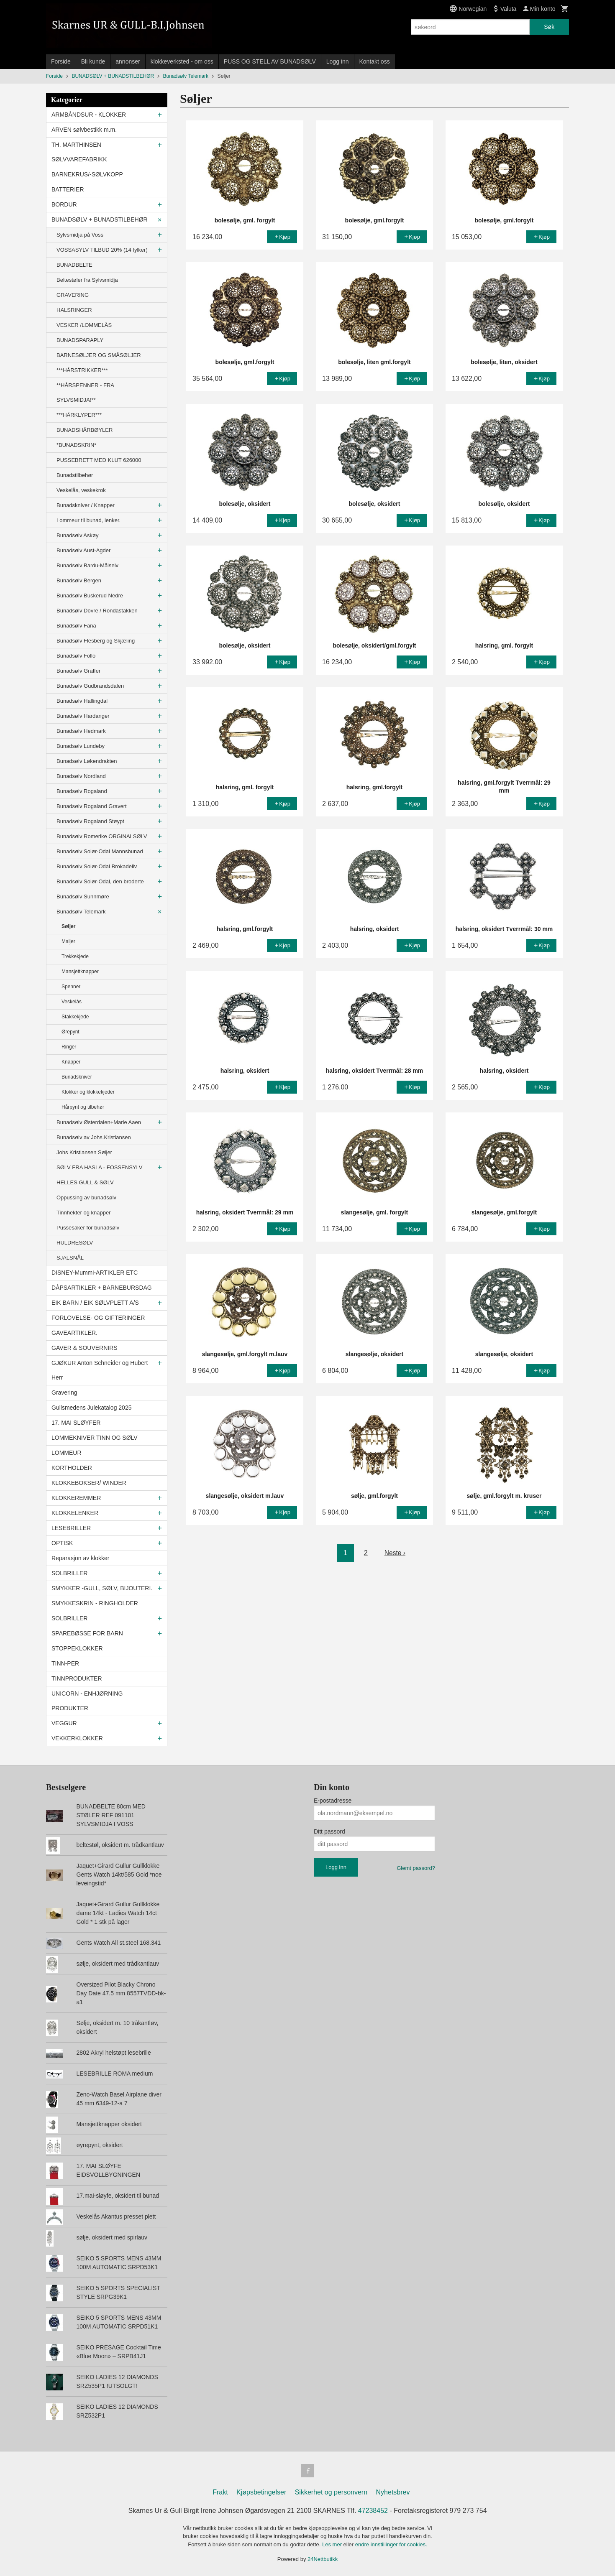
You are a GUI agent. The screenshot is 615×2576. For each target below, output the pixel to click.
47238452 (373, 2510)
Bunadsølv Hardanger (82, 716)
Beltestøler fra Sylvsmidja (87, 280)
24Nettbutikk (323, 2559)
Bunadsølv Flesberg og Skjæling (95, 641)
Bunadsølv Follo (75, 656)
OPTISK (62, 1543)
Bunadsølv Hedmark (81, 731)
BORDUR (64, 204)
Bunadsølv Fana (76, 625)
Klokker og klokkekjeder (88, 1092)
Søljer (68, 926)
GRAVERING (72, 295)
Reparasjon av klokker (80, 1558)
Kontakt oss (374, 61)
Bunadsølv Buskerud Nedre (89, 595)
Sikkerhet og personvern (331, 2492)
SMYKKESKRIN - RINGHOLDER (94, 1603)
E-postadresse (332, 1800)
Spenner (71, 987)
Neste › (395, 1552)
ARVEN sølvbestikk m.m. (84, 129)
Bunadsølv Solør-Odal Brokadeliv (96, 866)
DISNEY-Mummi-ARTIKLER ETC (94, 1272)
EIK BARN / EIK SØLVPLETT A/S (95, 1302)
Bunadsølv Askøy (77, 535)
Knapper (71, 1062)
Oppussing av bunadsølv (86, 1197)
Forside (61, 61)
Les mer (332, 2544)
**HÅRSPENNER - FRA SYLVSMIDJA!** (85, 392)
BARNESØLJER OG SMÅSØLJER (98, 355)
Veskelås (72, 1002)
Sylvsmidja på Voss (79, 235)
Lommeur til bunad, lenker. (88, 520)
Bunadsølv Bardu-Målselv (87, 565)
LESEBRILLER (71, 1528)
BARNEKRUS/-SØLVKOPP (87, 174)
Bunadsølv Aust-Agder (83, 550)
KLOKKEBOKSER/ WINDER (88, 1482)
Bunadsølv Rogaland (81, 791)
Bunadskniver (77, 1077)
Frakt (220, 2492)
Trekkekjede (75, 956)
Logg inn (337, 61)
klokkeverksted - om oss (182, 61)
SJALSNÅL (70, 1258)
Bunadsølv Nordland (81, 776)
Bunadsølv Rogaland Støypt (90, 821)
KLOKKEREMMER (76, 1498)
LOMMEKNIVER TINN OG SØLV (94, 1437)
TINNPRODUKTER (76, 1678)
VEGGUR (64, 1723)
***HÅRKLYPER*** (79, 415)
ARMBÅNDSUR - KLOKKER (88, 114)
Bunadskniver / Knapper (85, 505)
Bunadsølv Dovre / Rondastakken (97, 610)
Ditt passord (329, 1831)
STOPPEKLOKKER (77, 1648)
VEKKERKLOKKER (77, 1738)
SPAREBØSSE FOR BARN (87, 1633)
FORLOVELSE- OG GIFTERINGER (98, 1317)
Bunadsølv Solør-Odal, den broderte (100, 881)
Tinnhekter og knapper (83, 1212)
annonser (127, 61)
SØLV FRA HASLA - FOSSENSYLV (99, 1167)
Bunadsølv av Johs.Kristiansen (93, 1137)
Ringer (69, 1047)
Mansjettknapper (80, 971)
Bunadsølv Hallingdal (82, 701)
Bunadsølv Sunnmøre (82, 896)
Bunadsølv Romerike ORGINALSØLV (101, 836)
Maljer (68, 941)
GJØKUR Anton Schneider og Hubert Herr (99, 1370)
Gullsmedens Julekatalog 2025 (91, 1407)
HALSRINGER (74, 310)
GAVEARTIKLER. (74, 1332)
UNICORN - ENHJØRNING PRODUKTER (87, 1700)
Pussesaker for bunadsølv (87, 1227)
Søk (549, 26)
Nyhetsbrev (393, 2492)
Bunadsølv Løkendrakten (86, 761)
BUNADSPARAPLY (79, 340)
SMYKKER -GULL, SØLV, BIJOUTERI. (101, 1588)
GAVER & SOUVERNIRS (84, 1347)
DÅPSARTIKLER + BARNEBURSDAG (101, 1287)
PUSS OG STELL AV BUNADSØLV (270, 61)
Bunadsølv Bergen (78, 580)
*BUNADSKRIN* (76, 445)
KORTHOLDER (71, 1467)
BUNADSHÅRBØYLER (84, 430)
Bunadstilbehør (74, 475)
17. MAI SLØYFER (75, 1422)
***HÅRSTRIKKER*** (82, 370)
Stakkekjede (75, 1017)
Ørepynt (70, 1032)
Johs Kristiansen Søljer (84, 1152)
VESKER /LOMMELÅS (84, 325)
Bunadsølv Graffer (78, 671)
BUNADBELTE (74, 265)
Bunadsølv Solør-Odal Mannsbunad (99, 851)
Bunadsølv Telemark (81, 911)
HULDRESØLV (74, 1243)
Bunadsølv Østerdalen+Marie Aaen (98, 1122)
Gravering (64, 1392)
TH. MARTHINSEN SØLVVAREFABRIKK (79, 152)
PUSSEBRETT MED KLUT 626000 (98, 460)
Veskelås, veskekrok (81, 490)
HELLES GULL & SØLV (85, 1182)
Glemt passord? (416, 1868)
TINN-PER (65, 1663)
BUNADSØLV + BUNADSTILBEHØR (99, 219)
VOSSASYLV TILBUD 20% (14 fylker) (102, 250)
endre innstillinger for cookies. (391, 2544)
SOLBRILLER (69, 1573)
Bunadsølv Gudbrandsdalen (90, 686)
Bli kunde (93, 61)
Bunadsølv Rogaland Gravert (91, 806)
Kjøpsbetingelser (261, 2492)
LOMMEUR (66, 1452)
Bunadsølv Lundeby (80, 746)
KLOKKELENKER (74, 1513)
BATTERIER (67, 189)
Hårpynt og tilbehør (83, 1107)
